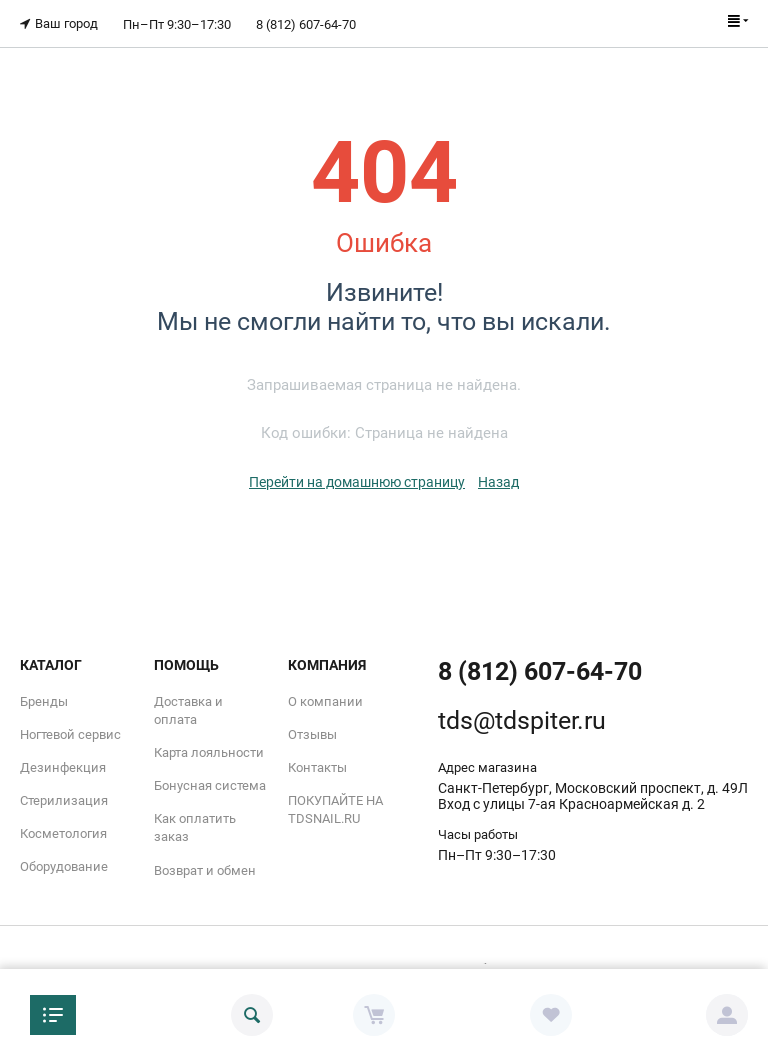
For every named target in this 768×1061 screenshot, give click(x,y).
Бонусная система (210, 785)
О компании (325, 700)
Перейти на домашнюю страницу (357, 481)
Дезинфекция (63, 766)
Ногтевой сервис (70, 733)
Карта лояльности (209, 751)
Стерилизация (64, 800)
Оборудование (64, 866)
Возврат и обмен (205, 869)
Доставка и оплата (188, 709)
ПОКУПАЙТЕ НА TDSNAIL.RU (335, 809)
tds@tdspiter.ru (522, 719)
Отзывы (312, 733)
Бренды (44, 700)
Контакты (317, 766)
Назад (498, 481)
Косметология (63, 833)
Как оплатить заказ (195, 827)
